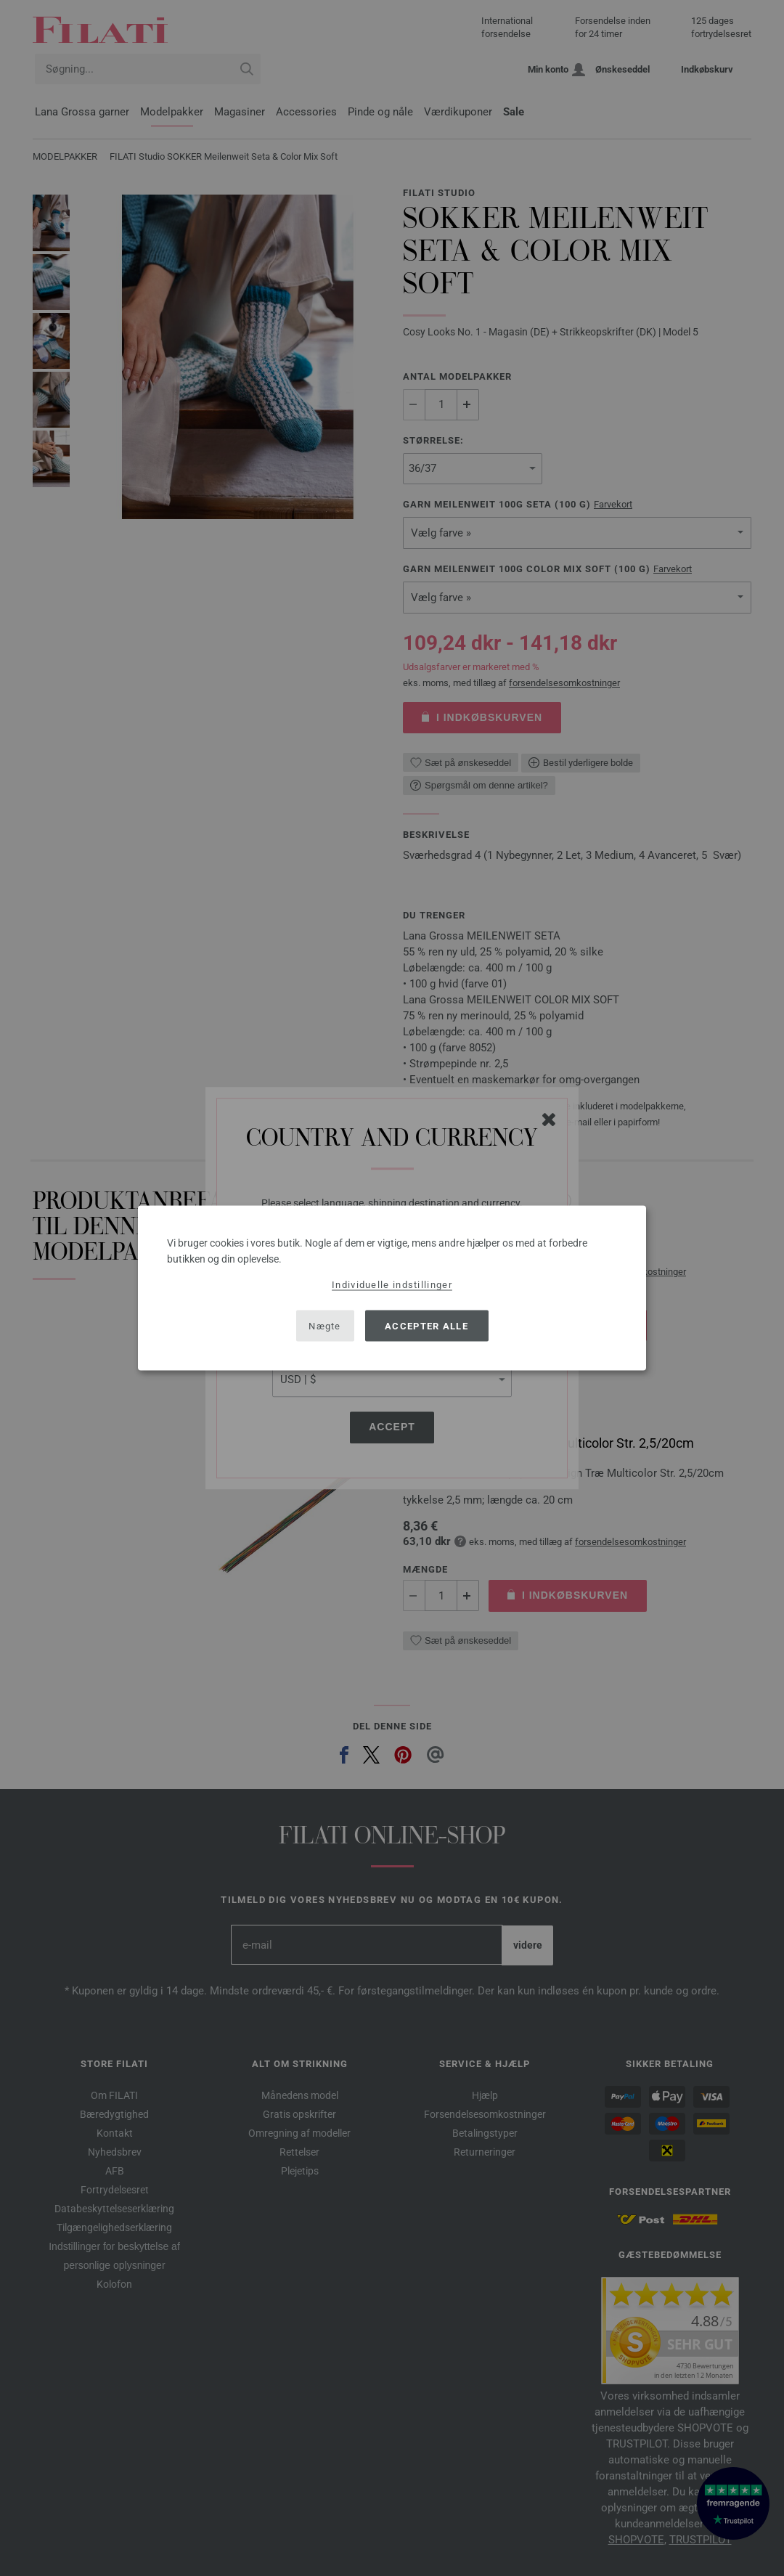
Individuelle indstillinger (392, 1284)
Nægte (325, 1325)
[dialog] (392, 1288)
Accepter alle (426, 1325)
